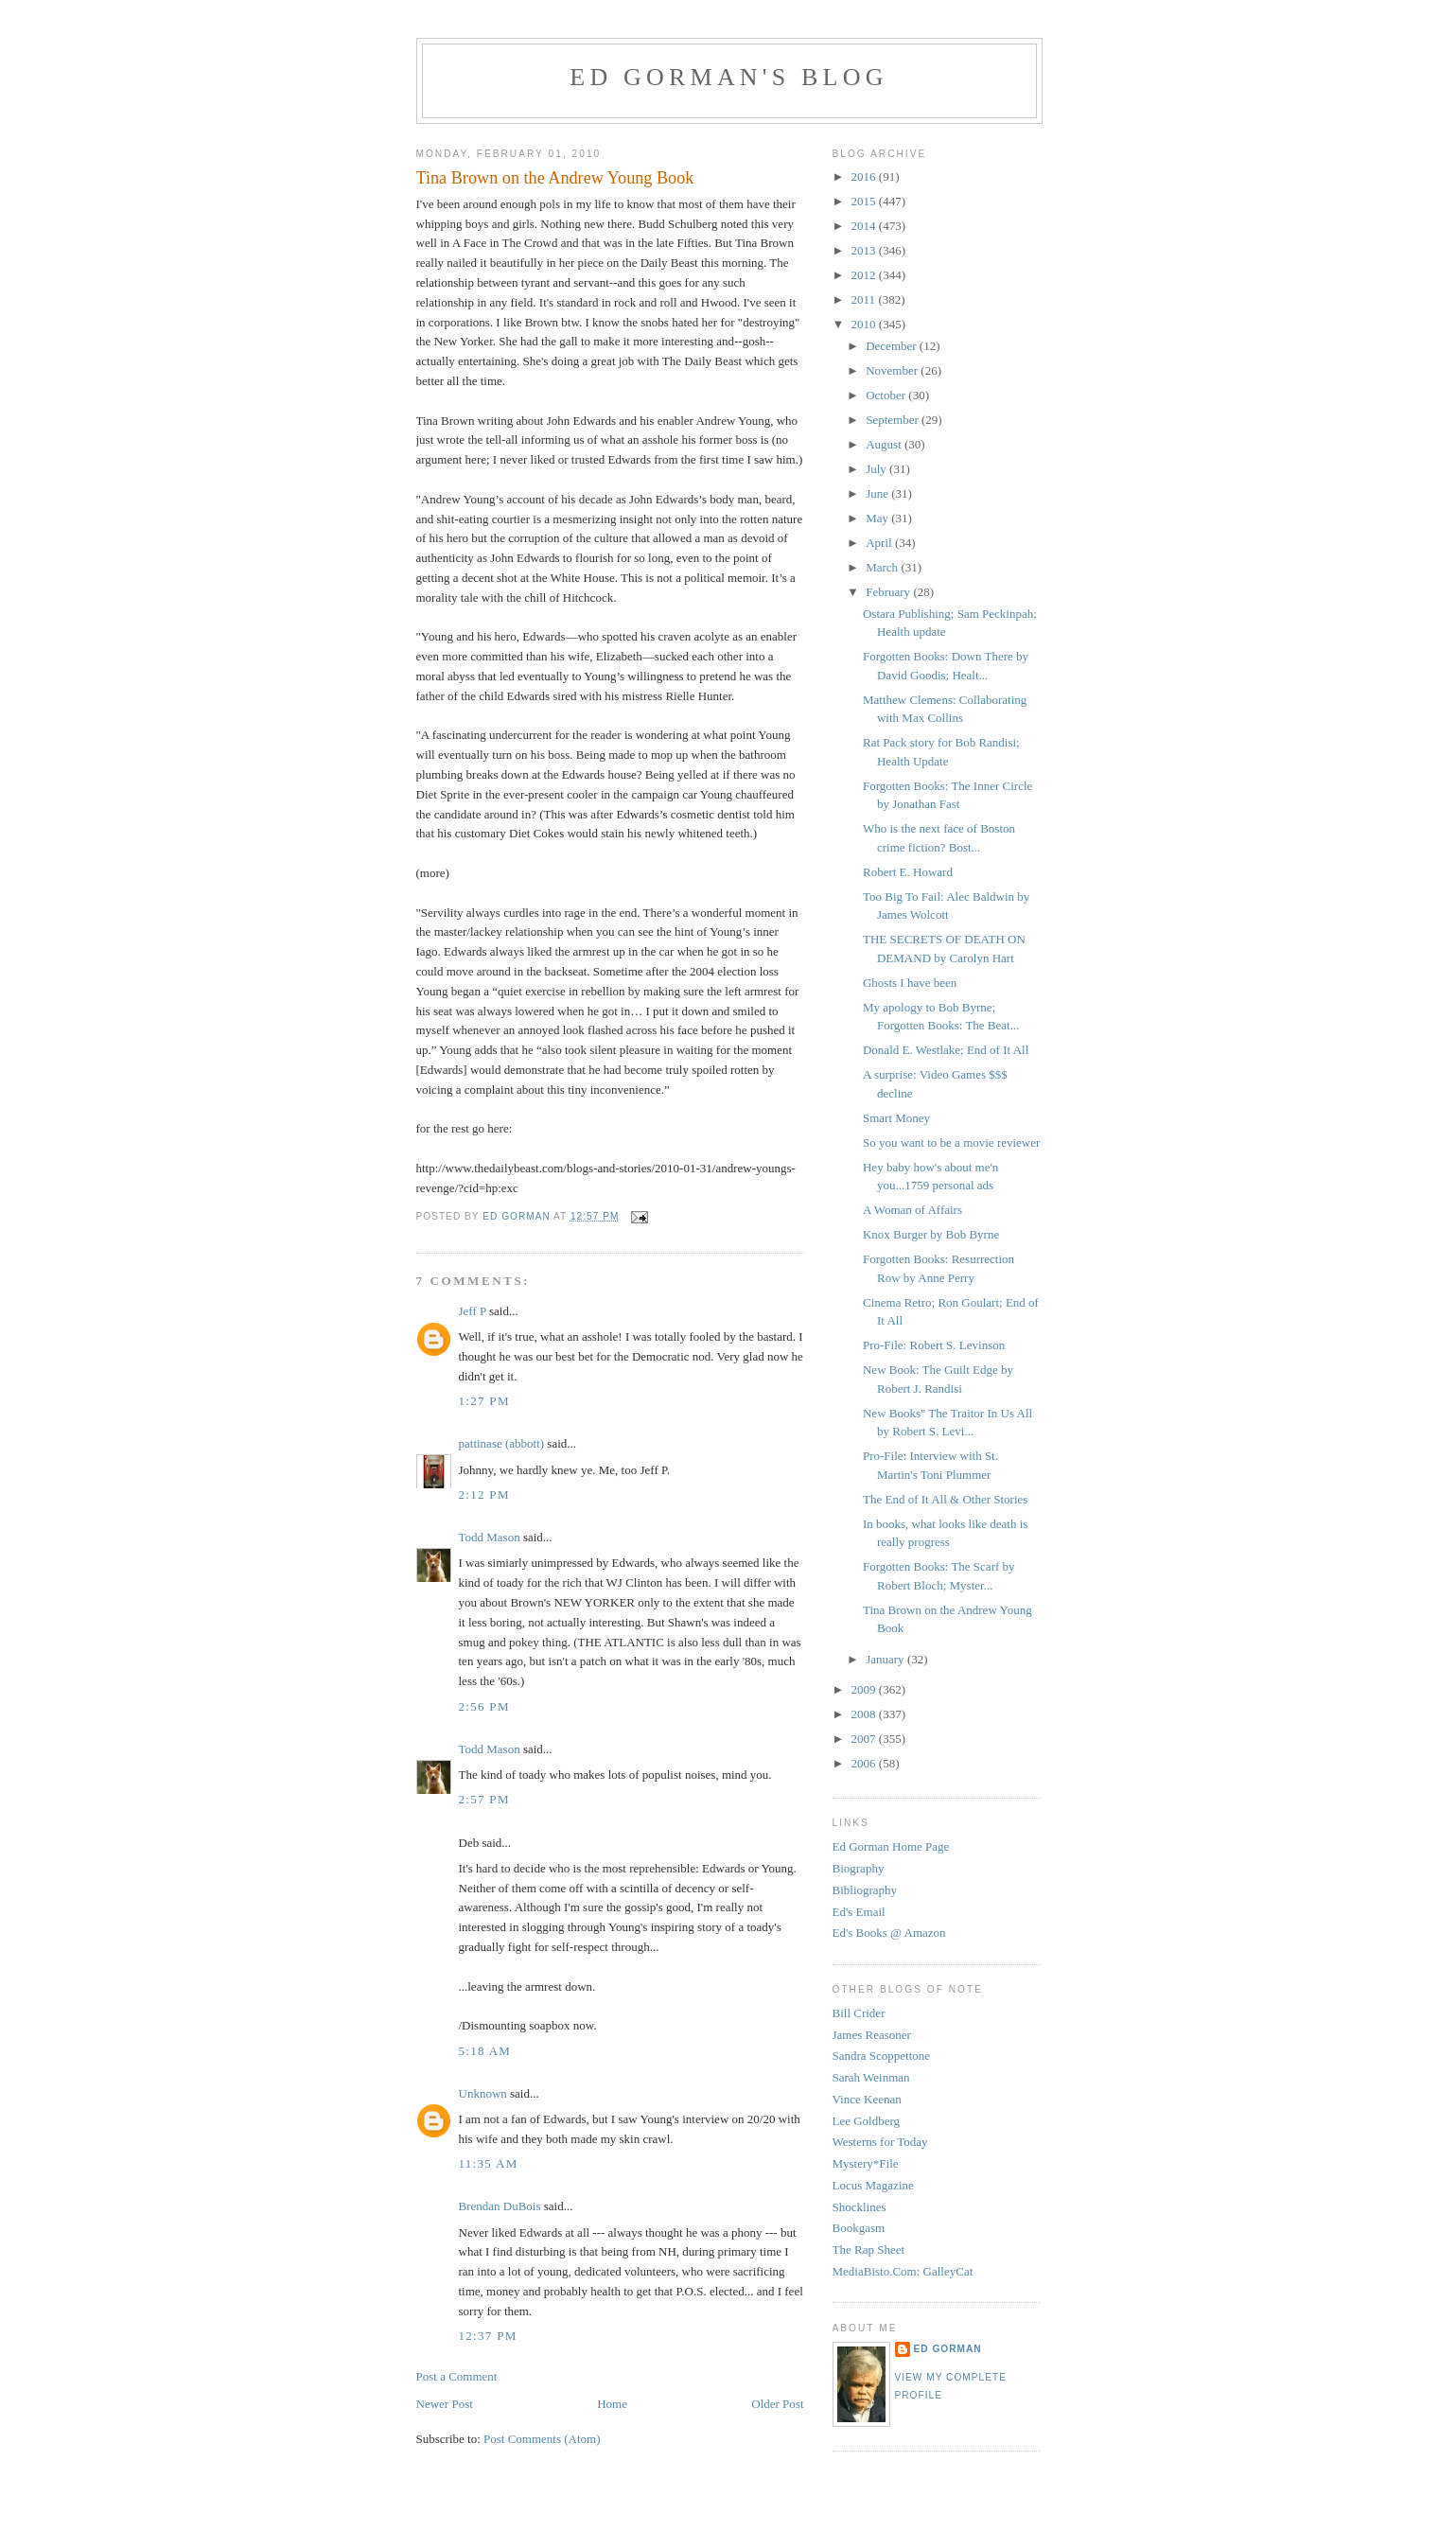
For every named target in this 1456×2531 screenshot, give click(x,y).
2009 (865, 1689)
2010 (865, 324)
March (883, 567)
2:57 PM (484, 1799)
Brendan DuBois (500, 2206)
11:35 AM (488, 2163)
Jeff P (472, 1311)
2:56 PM (484, 1706)
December (893, 346)
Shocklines (859, 2207)
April (880, 543)
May (878, 518)
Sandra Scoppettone (882, 2055)
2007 (865, 1738)
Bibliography (865, 1890)
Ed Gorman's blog (728, 77)
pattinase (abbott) (502, 1443)
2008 (865, 1714)
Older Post (777, 2404)
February (889, 592)
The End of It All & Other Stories (945, 1499)
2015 (865, 201)
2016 (865, 176)
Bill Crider (859, 2013)
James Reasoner (872, 2035)
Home (612, 2404)
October (887, 395)
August (885, 444)
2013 (865, 250)
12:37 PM (488, 2336)
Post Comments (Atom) (542, 2439)
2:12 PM (484, 1494)
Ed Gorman (948, 2349)
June (878, 493)
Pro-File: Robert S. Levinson (934, 1345)
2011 (865, 299)
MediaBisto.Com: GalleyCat (903, 2271)
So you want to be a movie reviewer (951, 1142)
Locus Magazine (873, 2185)
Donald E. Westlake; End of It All (945, 1050)
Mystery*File (866, 2163)
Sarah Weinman (871, 2077)
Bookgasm (859, 2228)
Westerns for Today (880, 2142)
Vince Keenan (867, 2099)
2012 (865, 275)
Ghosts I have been (909, 982)
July (877, 469)
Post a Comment (457, 2376)
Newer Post (444, 2404)
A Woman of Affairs (912, 1210)
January (886, 1659)
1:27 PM (484, 1401)
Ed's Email (859, 1912)
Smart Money (896, 1118)
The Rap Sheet (869, 2249)
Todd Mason (489, 1537)
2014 (865, 226)
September (893, 420)
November (893, 370)
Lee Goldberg (867, 2121)
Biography (859, 1868)
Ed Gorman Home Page (891, 1846)
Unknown (483, 2093)
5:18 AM (485, 2051)
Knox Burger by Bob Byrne (931, 1234)
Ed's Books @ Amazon (889, 1932)
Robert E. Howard (908, 872)
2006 (865, 1763)
